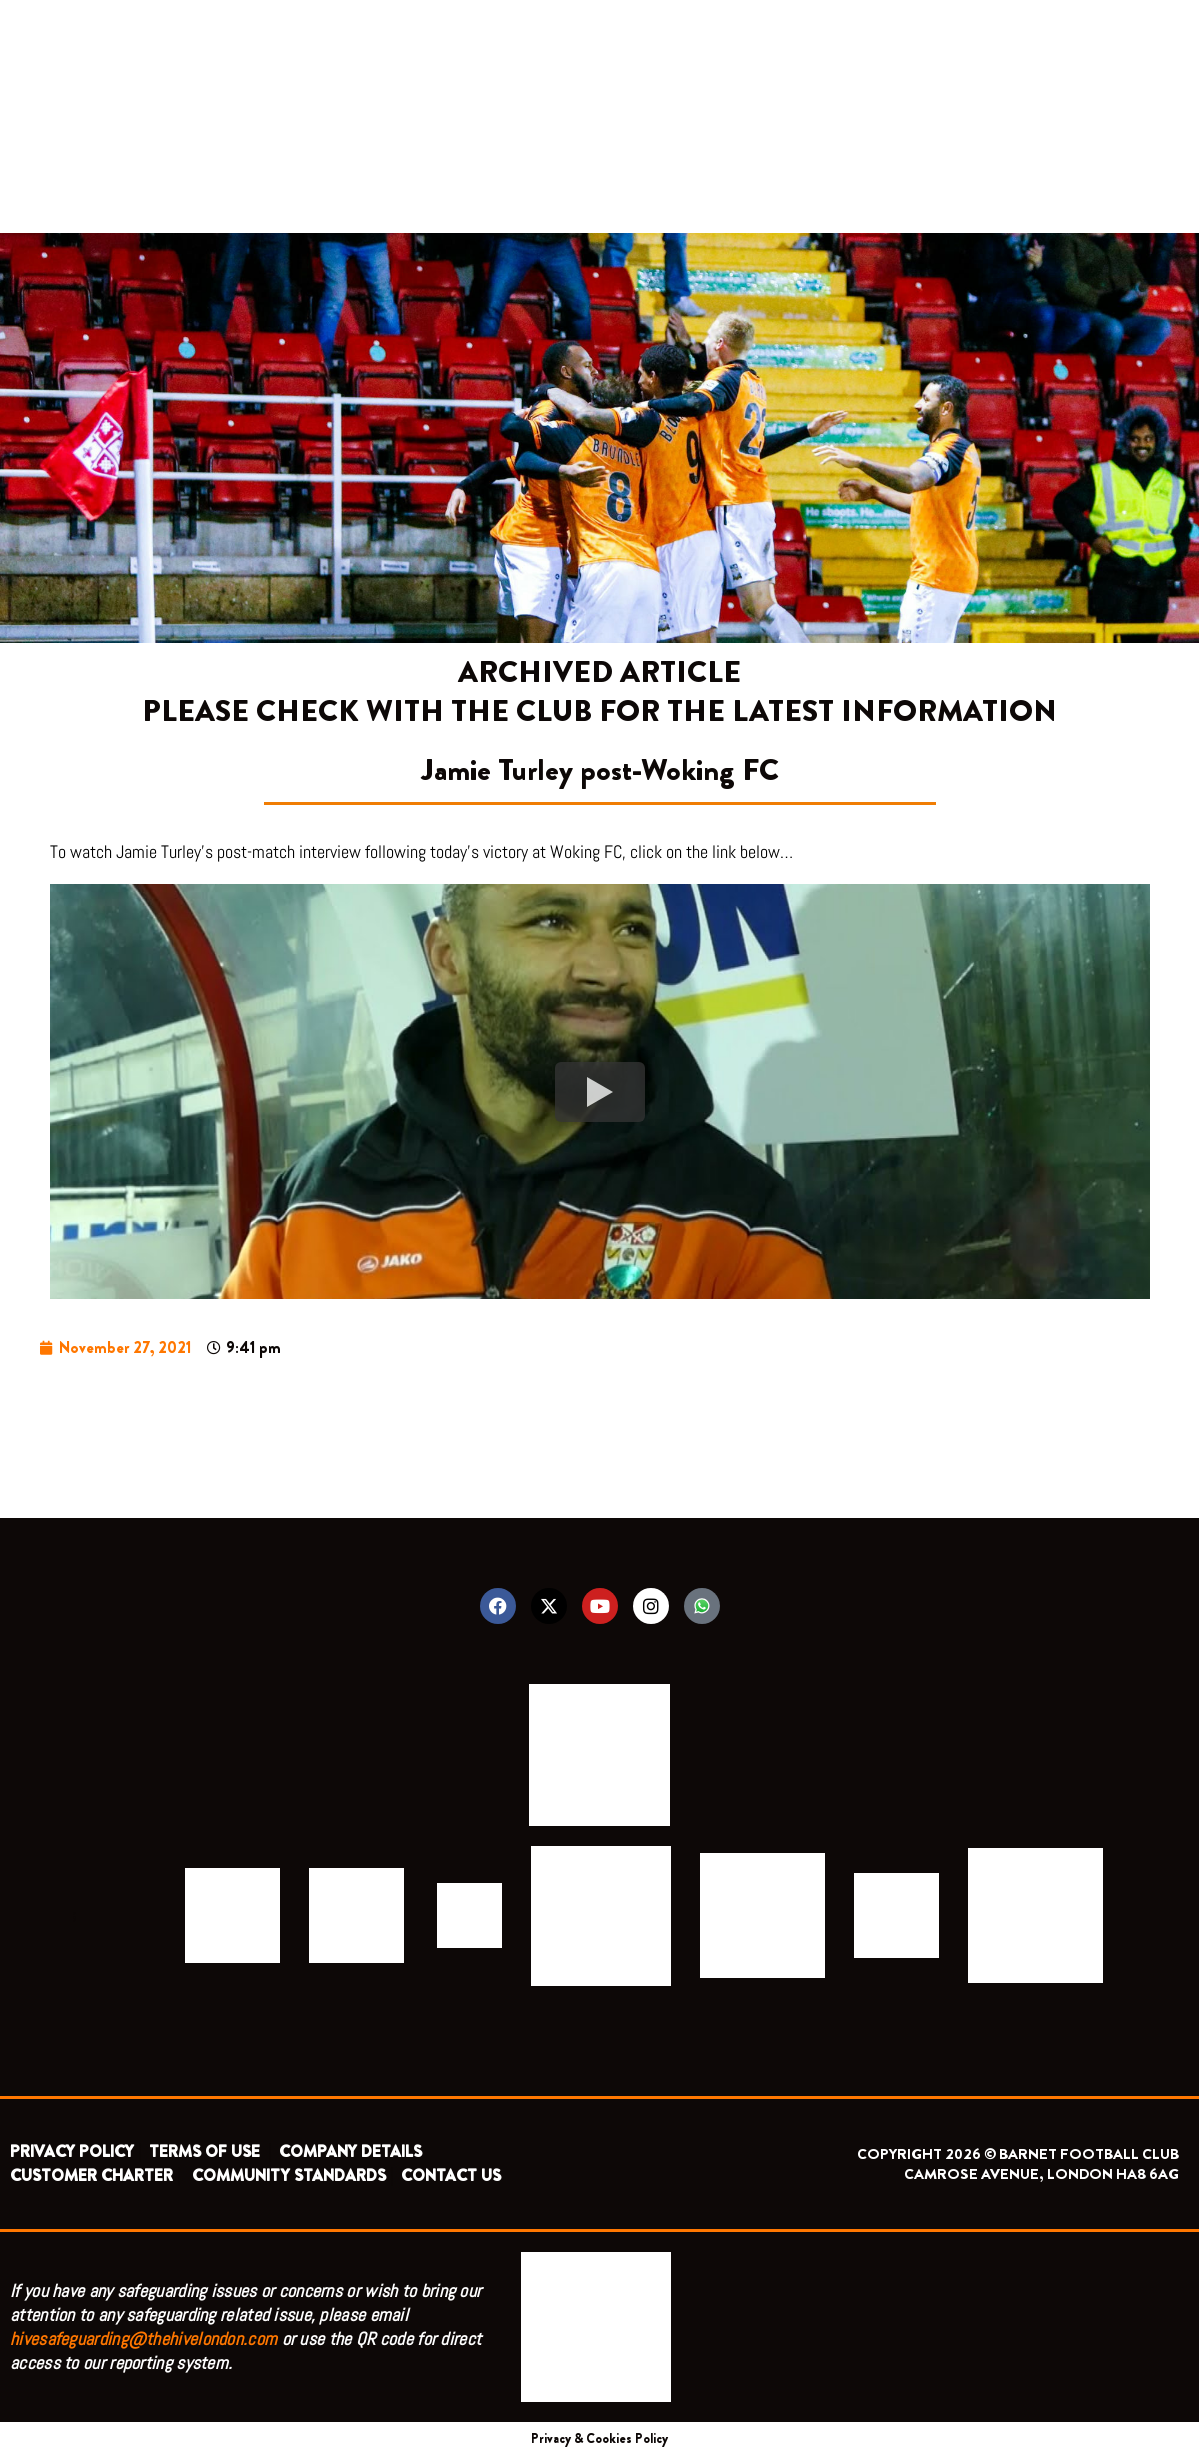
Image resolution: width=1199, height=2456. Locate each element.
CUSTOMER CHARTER (91, 2175)
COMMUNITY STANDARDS (289, 2175)
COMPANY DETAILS (350, 2151)
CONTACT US (451, 2175)
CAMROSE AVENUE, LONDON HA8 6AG (1041, 2174)
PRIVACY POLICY (72, 2151)
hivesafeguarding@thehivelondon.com (143, 2338)
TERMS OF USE (206, 2151)
